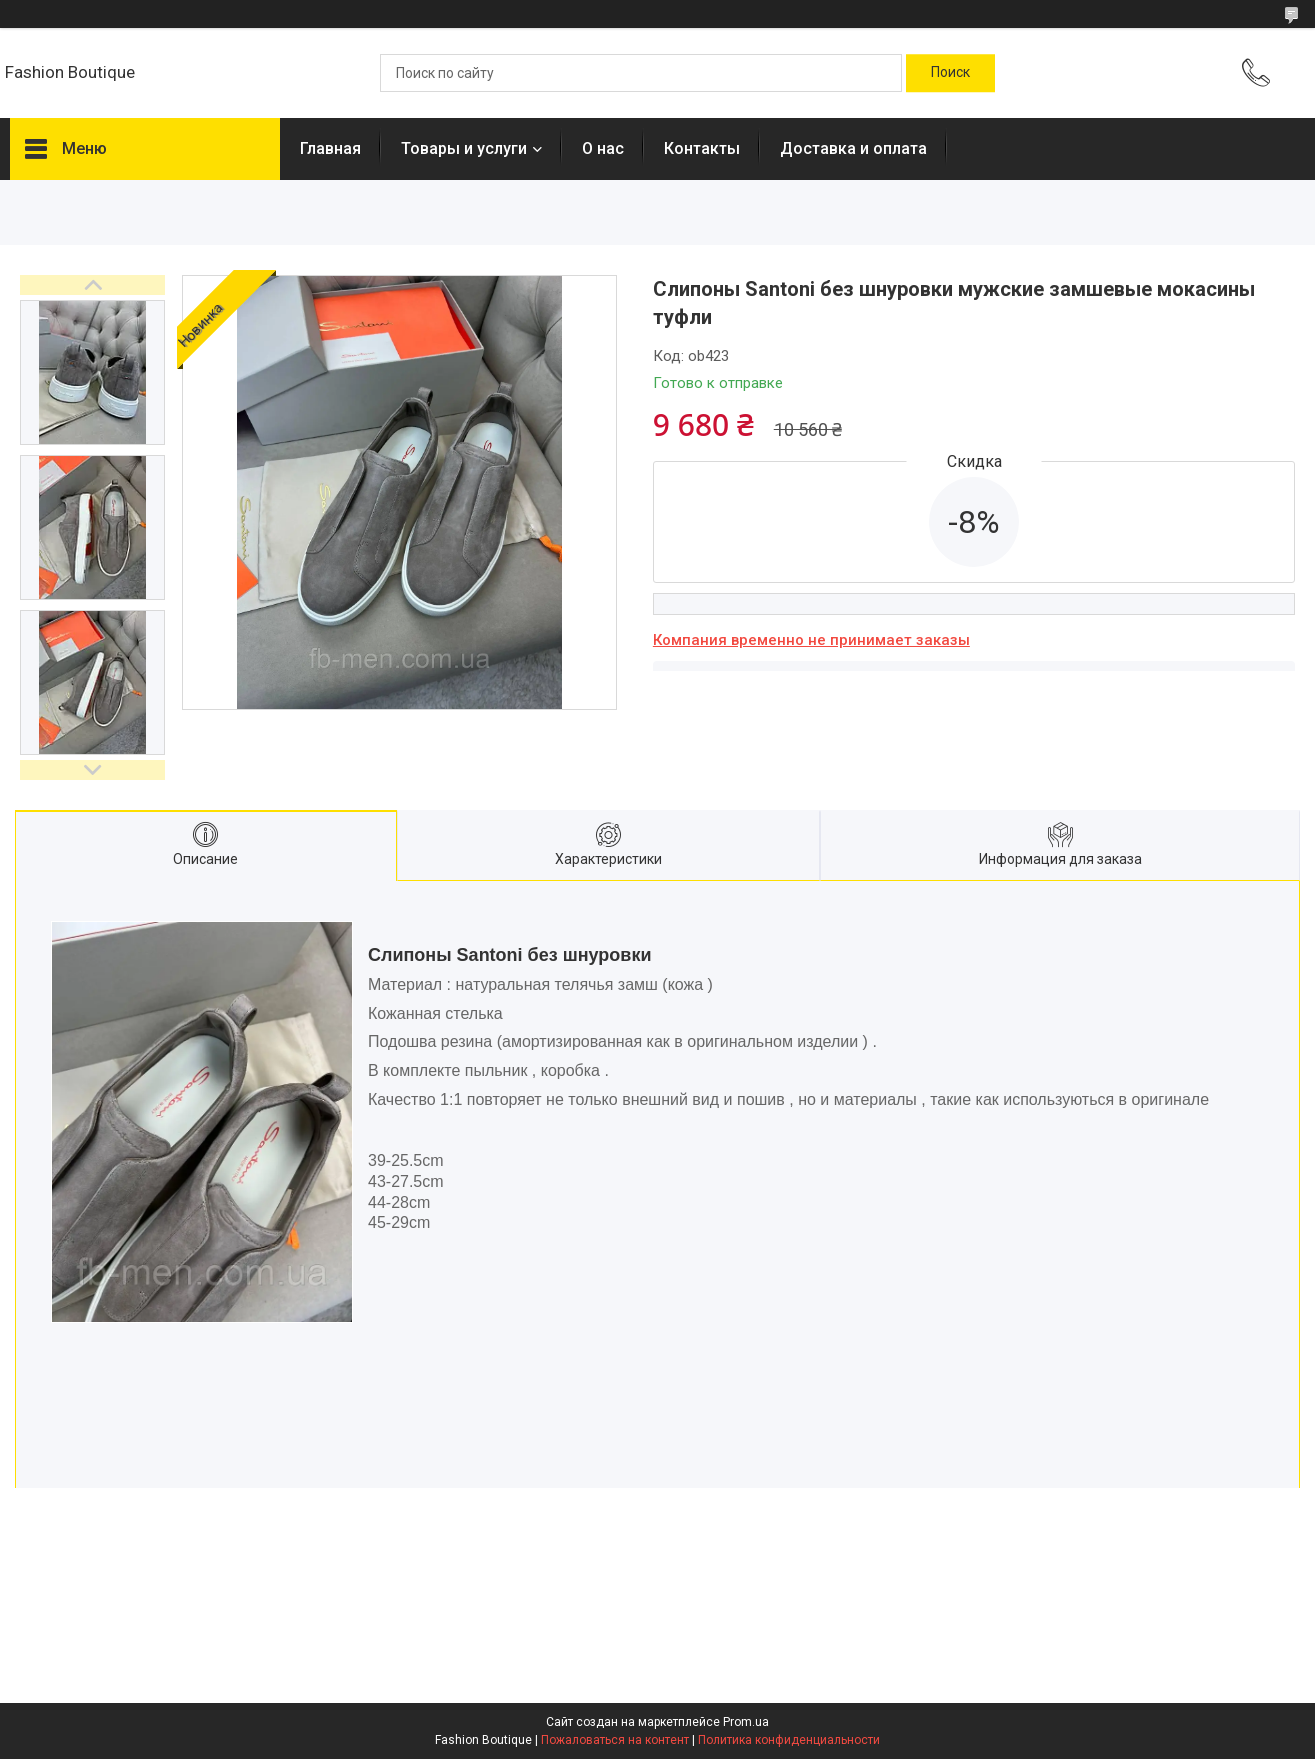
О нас (603, 148)
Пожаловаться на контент (615, 1740)
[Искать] (950, 73)
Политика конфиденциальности (789, 1740)
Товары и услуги (464, 148)
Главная (330, 148)
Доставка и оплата (853, 148)
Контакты (702, 148)
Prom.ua (746, 1722)
